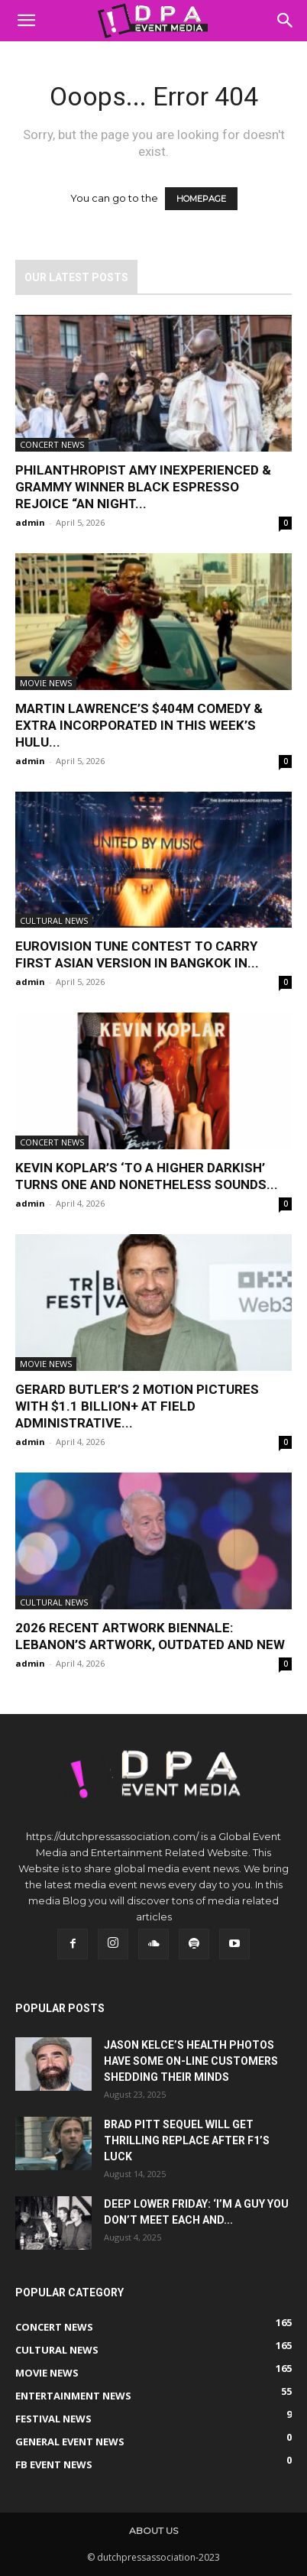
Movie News (46, 683)
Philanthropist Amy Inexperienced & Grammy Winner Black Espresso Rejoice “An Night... (143, 486)
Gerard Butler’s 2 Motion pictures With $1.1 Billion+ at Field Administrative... (137, 1406)
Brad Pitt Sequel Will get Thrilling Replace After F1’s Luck (187, 2140)
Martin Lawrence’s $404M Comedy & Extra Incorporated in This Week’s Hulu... (139, 725)
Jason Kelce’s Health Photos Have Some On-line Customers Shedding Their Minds (191, 2061)
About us (153, 2530)
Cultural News (54, 920)
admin (30, 522)
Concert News (52, 444)
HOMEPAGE (201, 198)
